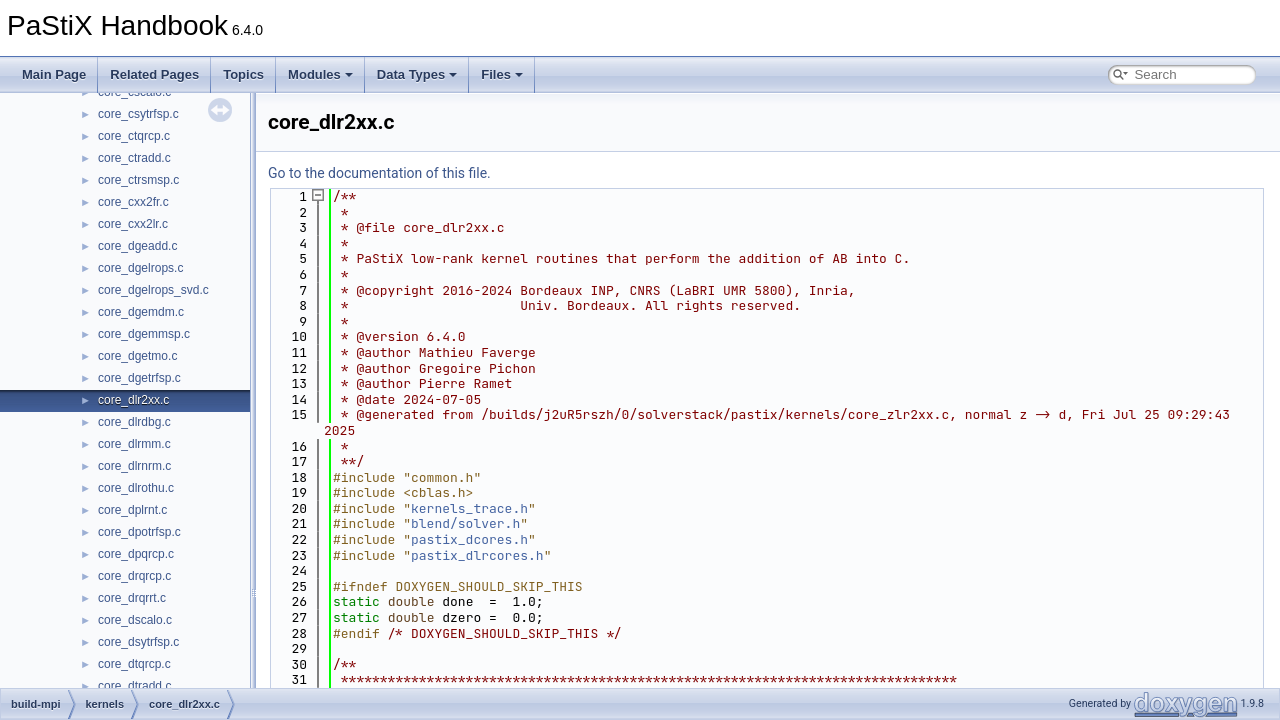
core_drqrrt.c (132, 598)
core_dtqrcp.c (134, 664)
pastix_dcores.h (469, 539)
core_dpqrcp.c (136, 554)
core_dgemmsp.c (144, 334)
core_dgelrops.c (140, 268)
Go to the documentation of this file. (379, 173)
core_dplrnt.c (132, 510)
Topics (243, 74)
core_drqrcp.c (134, 576)
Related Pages (154, 74)
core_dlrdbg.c (134, 422)
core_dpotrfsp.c (139, 532)
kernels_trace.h (469, 508)
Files (502, 74)
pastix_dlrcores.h (477, 555)
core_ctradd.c (134, 158)
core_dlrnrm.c (134, 466)
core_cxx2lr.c (133, 224)
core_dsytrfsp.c (138, 642)
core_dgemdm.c (141, 312)
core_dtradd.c (134, 686)
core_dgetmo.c (137, 356)
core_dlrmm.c (134, 444)
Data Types (417, 74)
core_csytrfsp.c (138, 114)
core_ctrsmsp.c (138, 180)
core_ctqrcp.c (134, 136)
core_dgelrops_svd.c (153, 290)
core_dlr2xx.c (133, 400)
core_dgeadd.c (137, 246)
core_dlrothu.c (136, 488)
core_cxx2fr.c (133, 202)
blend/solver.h (465, 523)
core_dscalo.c (135, 620)
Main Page (54, 74)
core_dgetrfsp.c (139, 378)
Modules (320, 74)
